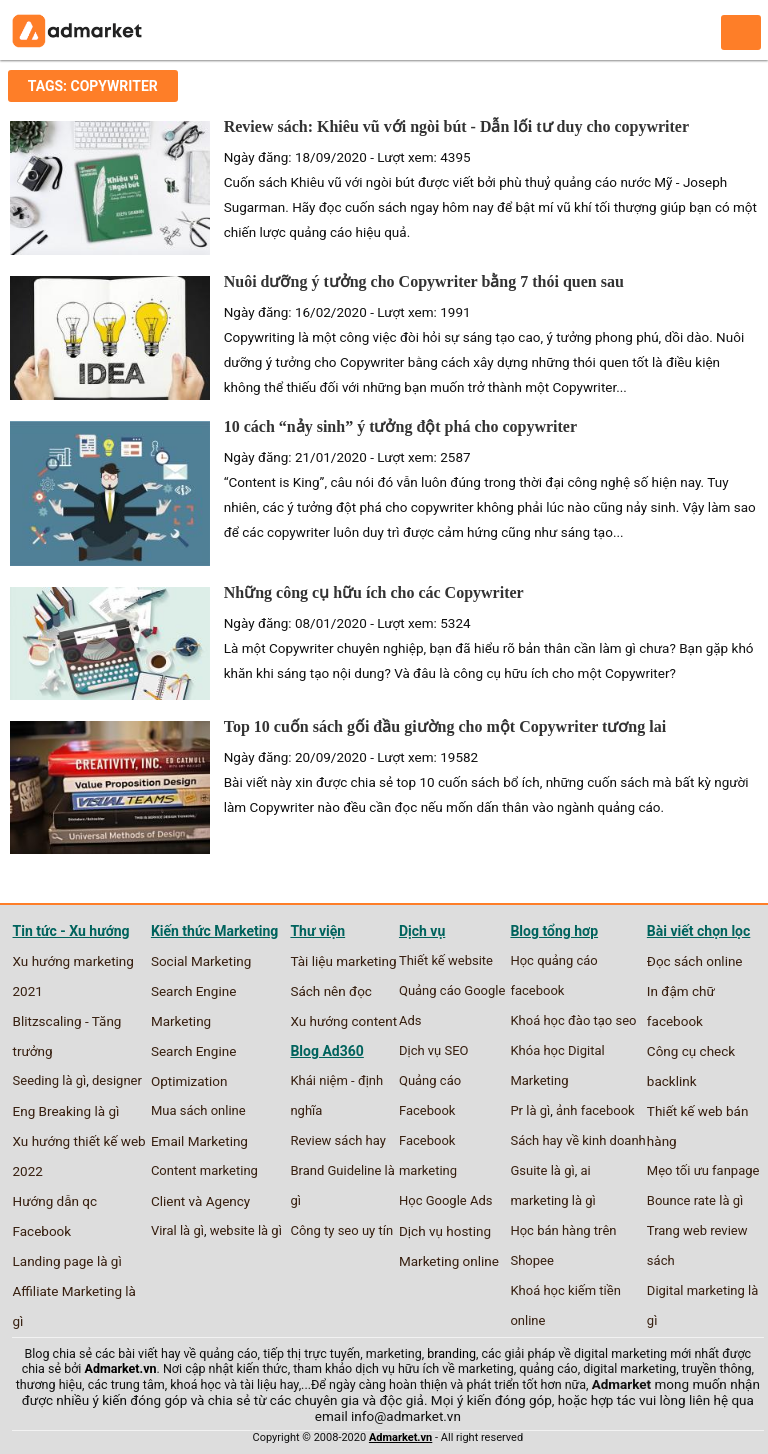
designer (117, 1080)
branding (451, 1353)
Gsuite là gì (542, 1170)
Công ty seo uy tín (341, 1230)
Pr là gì (530, 1110)
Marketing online (449, 1261)
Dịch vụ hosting (445, 1231)
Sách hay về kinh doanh (577, 1140)
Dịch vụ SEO (434, 1050)
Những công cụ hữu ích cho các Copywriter (374, 592)
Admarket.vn (121, 1368)
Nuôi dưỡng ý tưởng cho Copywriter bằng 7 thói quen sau (424, 281)
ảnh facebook (595, 1110)
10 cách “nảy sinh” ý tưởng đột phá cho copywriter (400, 426)
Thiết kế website (446, 960)
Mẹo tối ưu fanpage (703, 1170)
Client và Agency (200, 1201)
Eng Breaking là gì (66, 1111)
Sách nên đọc (330, 991)
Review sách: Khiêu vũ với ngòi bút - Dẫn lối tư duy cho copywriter (456, 126)
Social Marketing (201, 961)
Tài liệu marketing (343, 961)
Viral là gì (177, 1230)
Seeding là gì (50, 1080)
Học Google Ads (446, 1200)
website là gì (246, 1230)
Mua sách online (198, 1110)
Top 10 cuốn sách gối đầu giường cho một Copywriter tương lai (445, 726)
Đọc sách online (695, 961)
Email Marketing (199, 1141)
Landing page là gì (67, 1261)
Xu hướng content (343, 1021)
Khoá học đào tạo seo (573, 1020)
